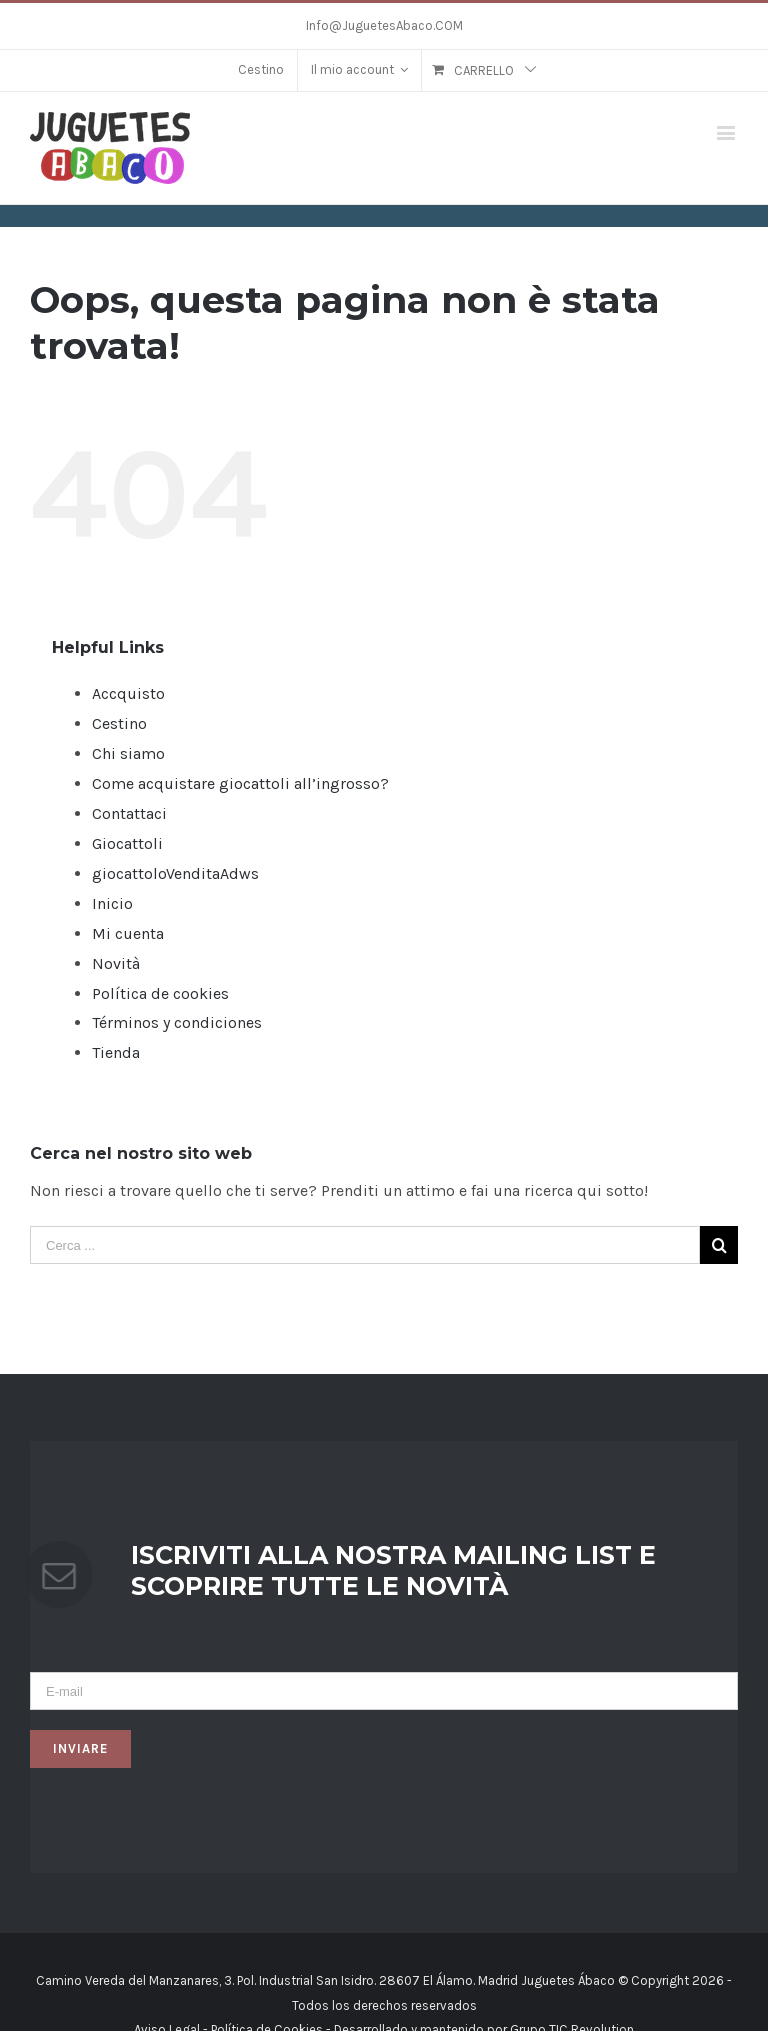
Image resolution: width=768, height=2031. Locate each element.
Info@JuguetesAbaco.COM (384, 25)
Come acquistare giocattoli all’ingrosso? (240, 783)
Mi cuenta (128, 933)
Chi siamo (128, 753)
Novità (116, 963)
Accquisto (128, 693)
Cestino (119, 723)
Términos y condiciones (177, 1022)
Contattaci (129, 813)
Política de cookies (160, 993)
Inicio (112, 903)
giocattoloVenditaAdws (175, 873)
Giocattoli (127, 843)
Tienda (116, 1052)
